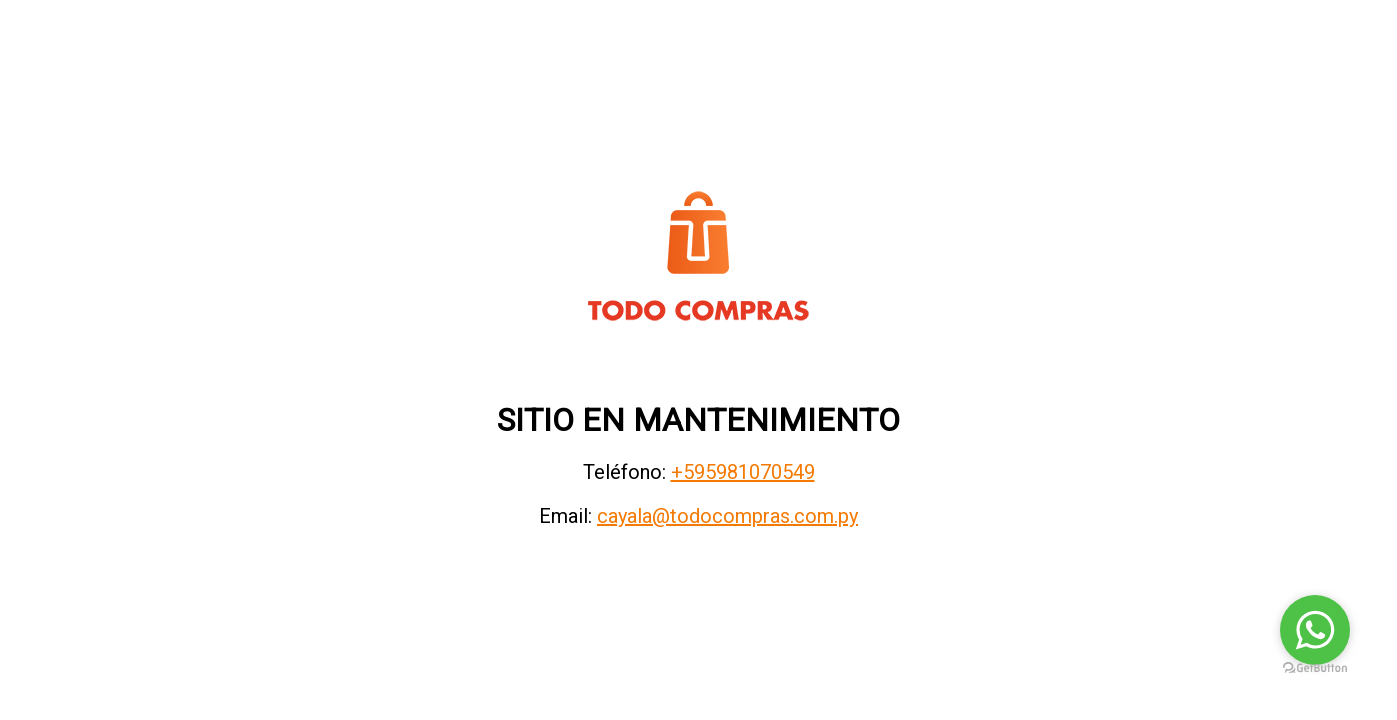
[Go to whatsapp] (1315, 630)
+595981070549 (743, 472)
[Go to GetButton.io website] (1315, 668)
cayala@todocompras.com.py (727, 516)
